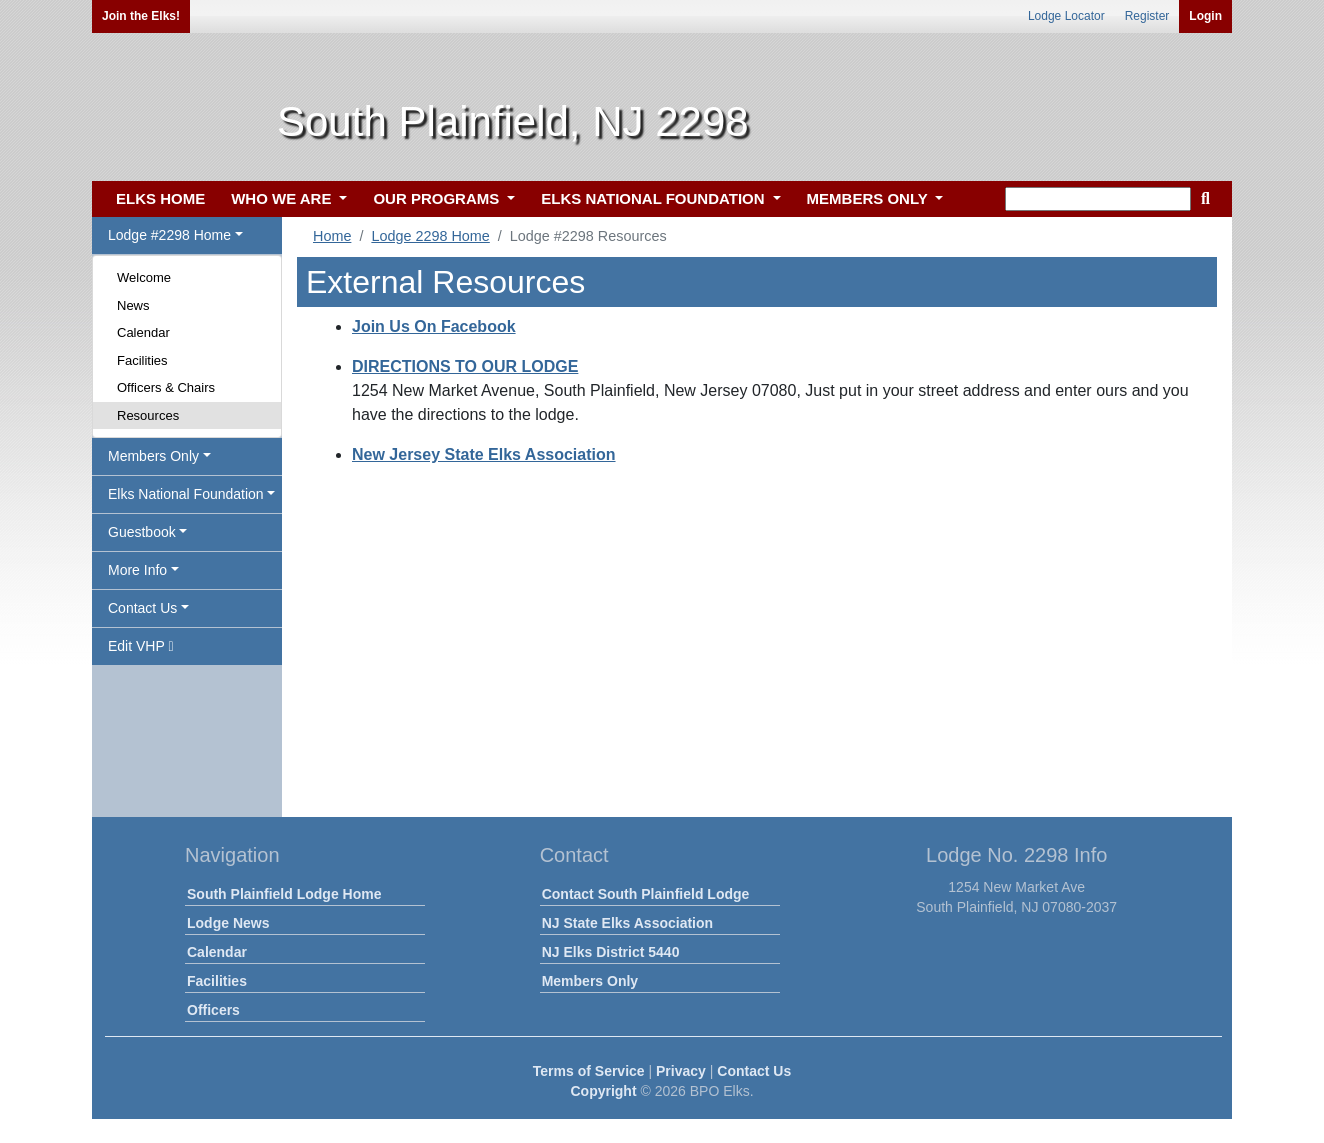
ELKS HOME (160, 198)
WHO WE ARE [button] (283, 198)
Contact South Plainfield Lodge (646, 894)
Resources (148, 415)
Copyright (603, 1091)
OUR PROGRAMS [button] (438, 198)
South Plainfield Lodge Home (284, 894)
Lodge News (228, 923)
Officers (213, 1010)
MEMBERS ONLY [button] (869, 198)
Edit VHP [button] (141, 646)
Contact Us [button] (142, 608)
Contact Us (754, 1071)
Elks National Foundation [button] (186, 494)
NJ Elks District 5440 (611, 952)
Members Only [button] (153, 456)
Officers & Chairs (166, 387)
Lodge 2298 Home (430, 236)
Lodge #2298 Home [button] (169, 235)
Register (1147, 16)
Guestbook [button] (142, 532)
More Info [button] (137, 570)
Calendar (143, 332)
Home (332, 236)
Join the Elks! (141, 16)
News (133, 305)
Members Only (590, 981)
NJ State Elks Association (627, 923)
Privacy (681, 1071)
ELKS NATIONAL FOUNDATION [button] (655, 198)
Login (1205, 16)
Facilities (142, 360)
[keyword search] (1098, 199)
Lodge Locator (1066, 16)
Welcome (144, 277)
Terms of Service (589, 1071)
